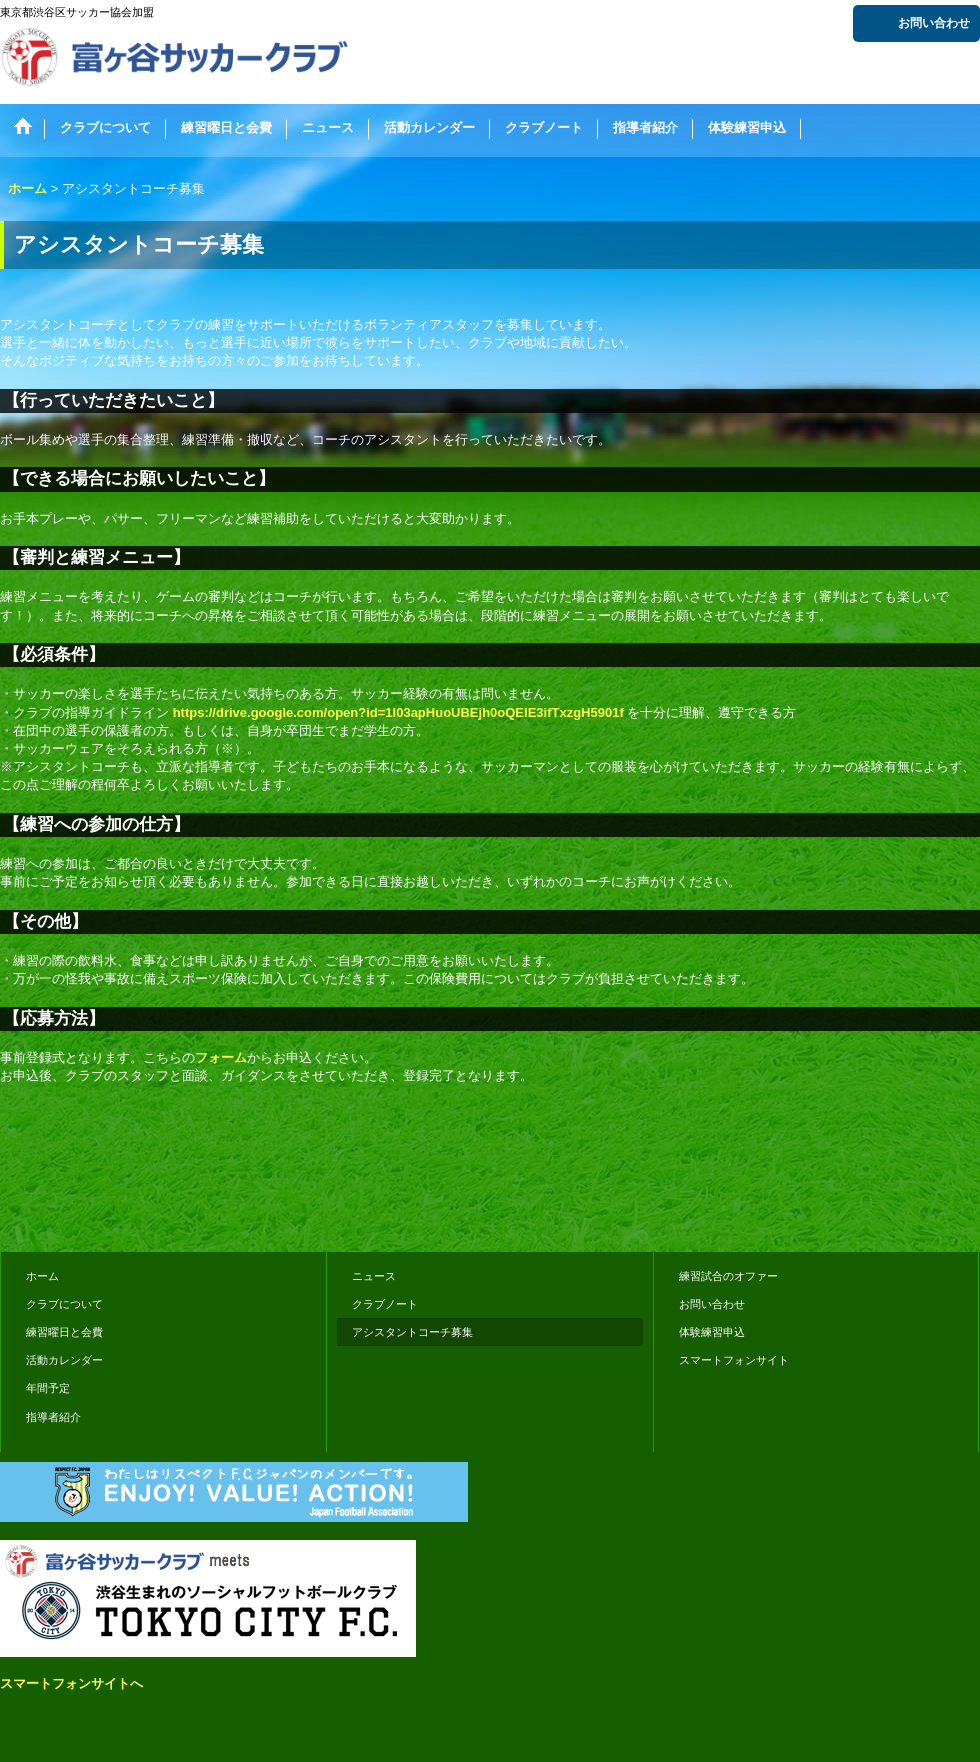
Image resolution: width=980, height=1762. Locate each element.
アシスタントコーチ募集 (412, 1332)
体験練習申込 (712, 1332)
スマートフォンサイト (734, 1360)
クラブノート (385, 1304)
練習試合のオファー (728, 1276)
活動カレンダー (64, 1360)
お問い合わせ (934, 23)
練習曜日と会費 (64, 1332)
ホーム (42, 1276)
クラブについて (64, 1304)
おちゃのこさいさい (921, 1208)
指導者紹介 (53, 1417)
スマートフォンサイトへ (71, 1683)
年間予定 (48, 1388)
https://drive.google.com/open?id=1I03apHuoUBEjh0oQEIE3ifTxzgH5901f (398, 712)
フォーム (221, 1057)
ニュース (374, 1276)
